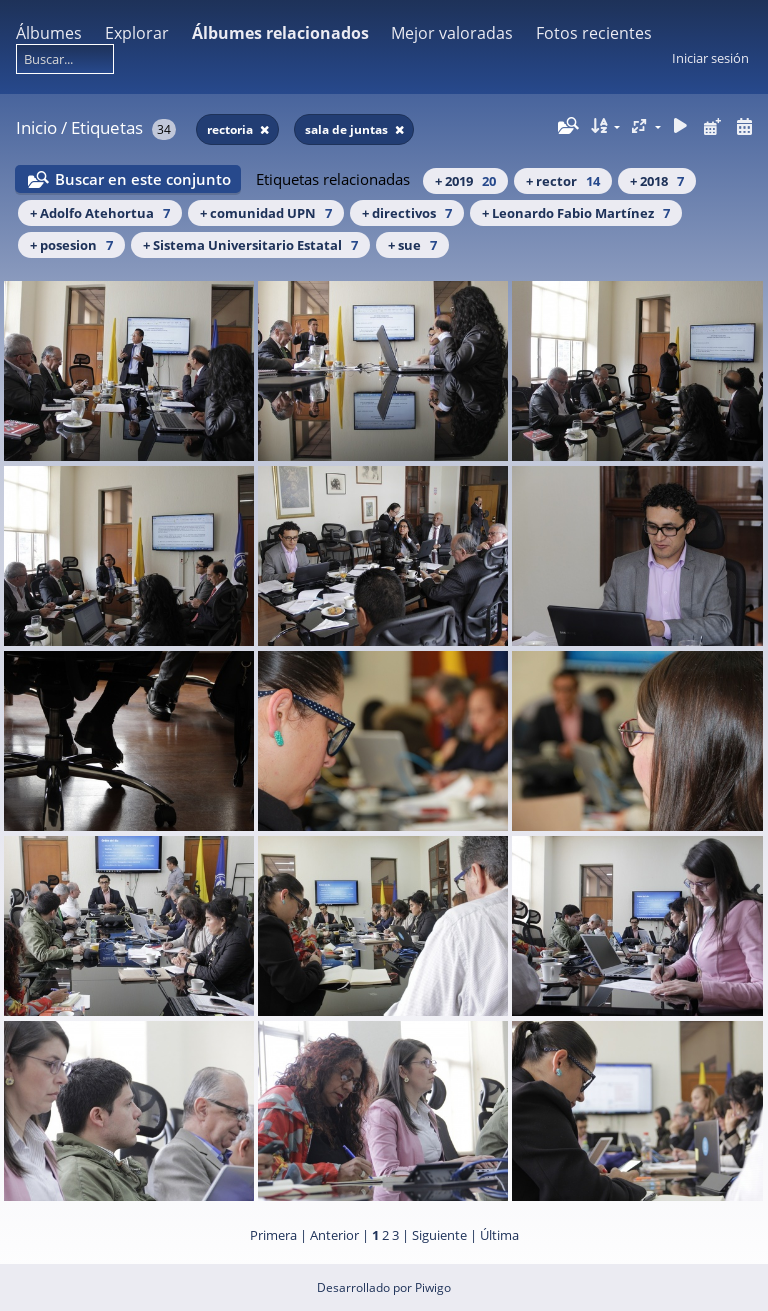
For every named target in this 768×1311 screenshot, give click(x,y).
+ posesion (71, 245)
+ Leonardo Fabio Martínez (576, 213)
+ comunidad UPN (266, 213)
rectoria (231, 129)
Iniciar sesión (710, 58)
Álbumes (49, 33)
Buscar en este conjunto (143, 179)
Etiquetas (107, 127)
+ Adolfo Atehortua (100, 213)
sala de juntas (348, 129)
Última (499, 1235)
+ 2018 (657, 181)
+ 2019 (465, 181)
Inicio (36, 127)
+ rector (563, 181)
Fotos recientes (594, 33)
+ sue (412, 245)
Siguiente (439, 1235)
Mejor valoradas (452, 33)
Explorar (137, 33)
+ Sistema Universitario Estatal (250, 245)
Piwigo (433, 1287)
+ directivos (407, 213)
